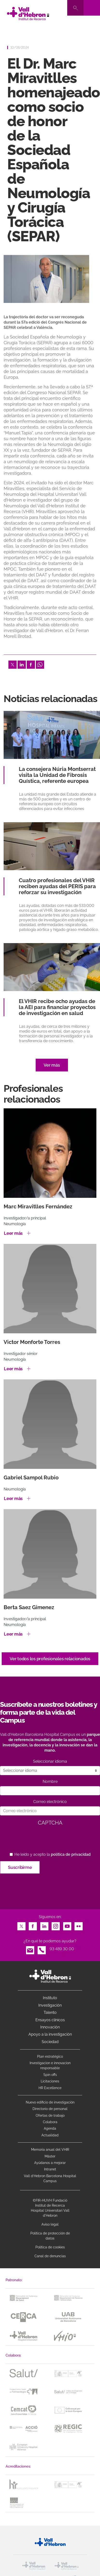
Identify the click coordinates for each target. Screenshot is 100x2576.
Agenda (50, 2128)
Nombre (50, 1781)
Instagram (56, 1925)
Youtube (67, 1925)
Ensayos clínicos (50, 2020)
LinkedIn (22, 663)
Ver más (52, 1065)
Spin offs (50, 2075)
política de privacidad (71, 1854)
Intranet (50, 2169)
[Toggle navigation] (92, 8)
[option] (46, 279)
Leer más (13, 1233)
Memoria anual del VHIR (50, 2149)
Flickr (78, 1925)
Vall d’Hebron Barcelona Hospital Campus (50, 2178)
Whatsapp (40, 663)
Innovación (50, 2027)
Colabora (50, 2122)
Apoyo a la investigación (50, 2034)
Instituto (50, 1998)
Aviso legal (50, 2224)
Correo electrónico (50, 1801)
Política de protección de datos (50, 2235)
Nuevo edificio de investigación (50, 2102)
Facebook (31, 663)
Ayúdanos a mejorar (50, 2163)
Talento (50, 2012)
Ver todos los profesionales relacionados (50, 1658)
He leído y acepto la (52, 1854)
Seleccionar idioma (50, 1761)
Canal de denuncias (50, 2256)
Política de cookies (50, 2247)
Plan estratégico (50, 2056)
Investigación (50, 2005)
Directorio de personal (50, 2109)
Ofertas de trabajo (50, 2115)
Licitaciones (50, 2081)
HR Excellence (50, 2088)
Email (30, 1949)
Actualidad (50, 2135)
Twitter (12, 663)
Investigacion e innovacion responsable (50, 2065)
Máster (50, 2156)
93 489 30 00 (62, 1949)
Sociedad (50, 2041)
